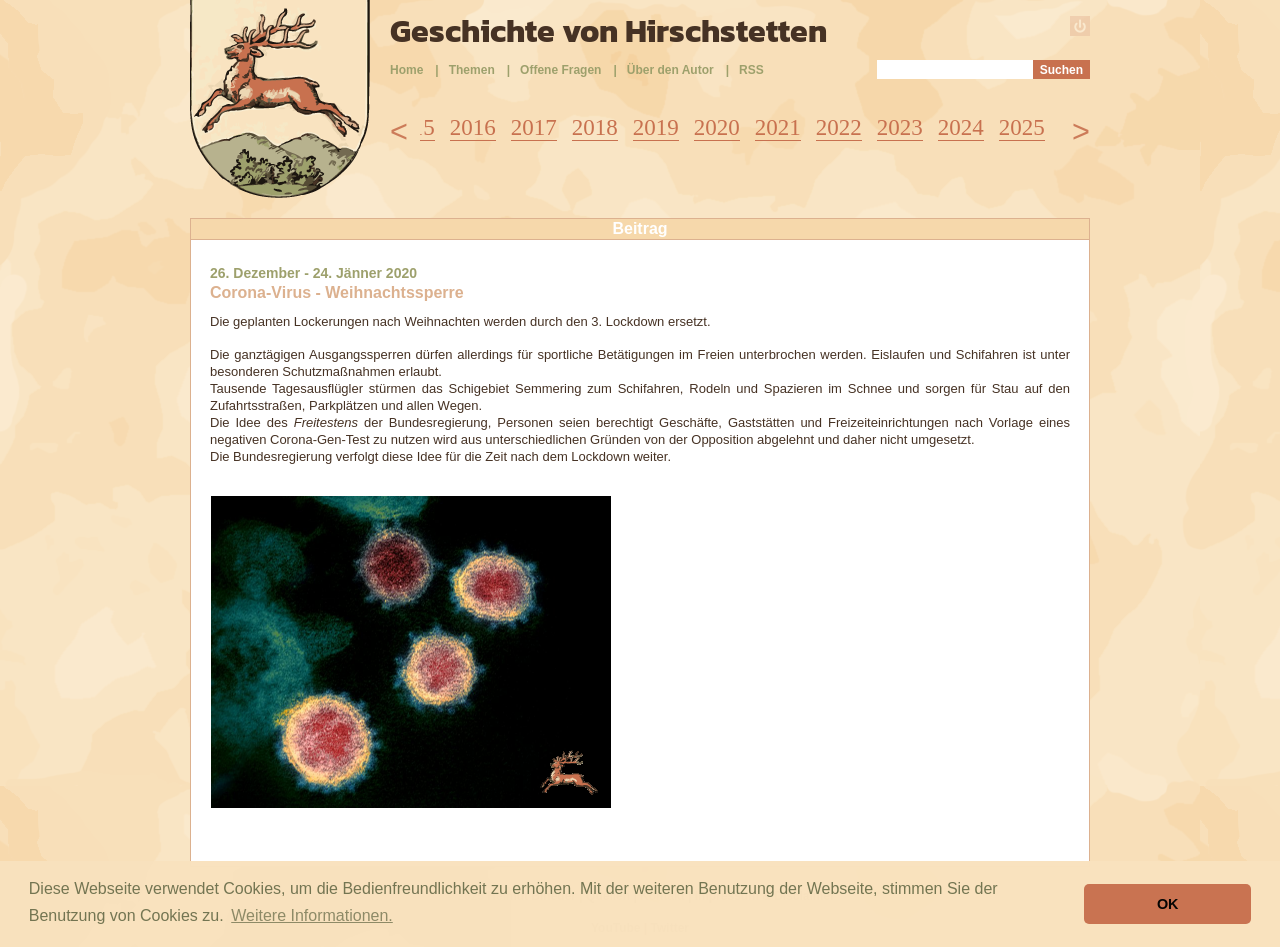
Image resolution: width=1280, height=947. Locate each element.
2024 (961, 127)
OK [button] (1168, 904)
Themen (472, 70)
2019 (656, 127)
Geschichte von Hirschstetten (608, 31)
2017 (534, 127)
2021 (778, 127)
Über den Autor (670, 70)
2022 (839, 127)
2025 (1022, 127)
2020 (717, 127)
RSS (751, 70)
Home (406, 70)
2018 (595, 127)
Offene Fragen (560, 70)
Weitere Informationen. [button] (312, 915)
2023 (900, 127)
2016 (473, 127)
